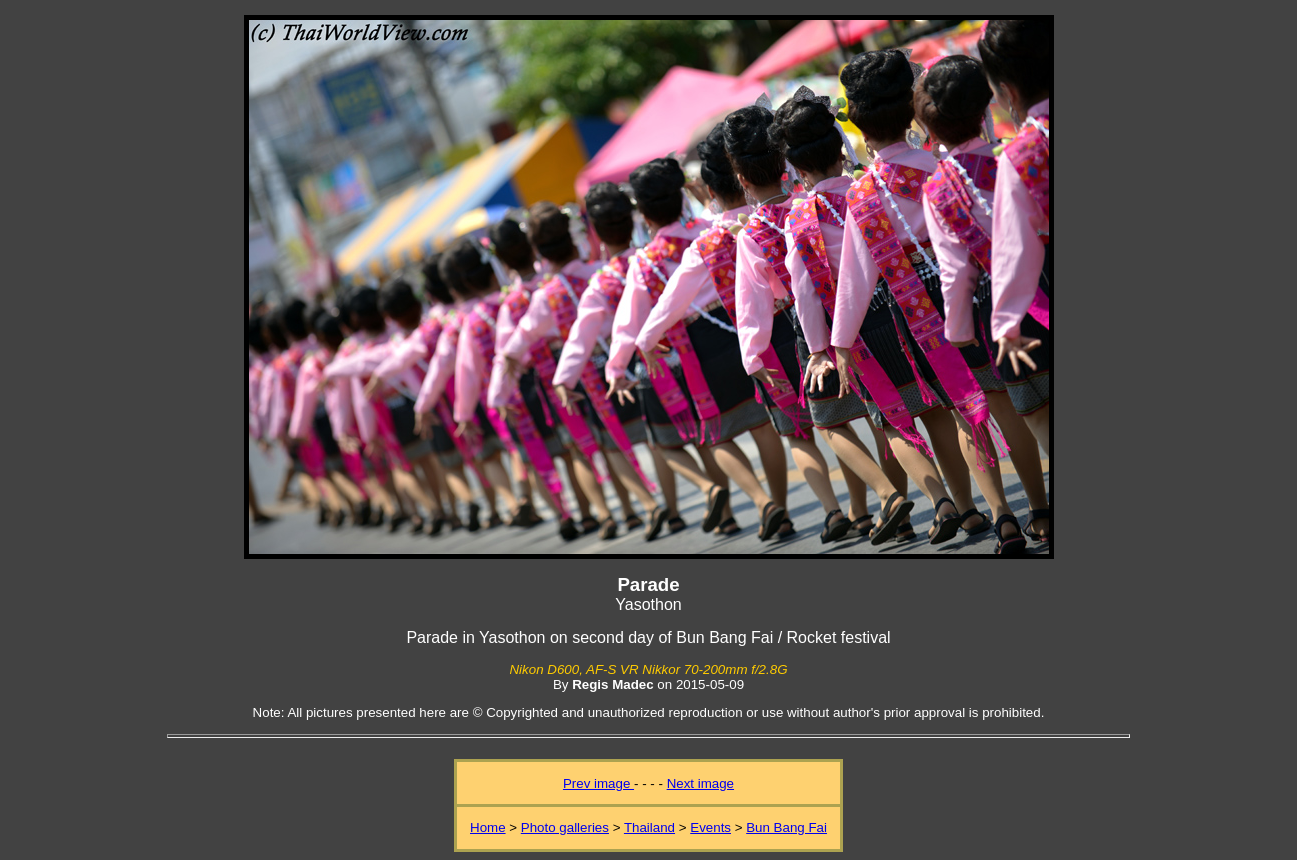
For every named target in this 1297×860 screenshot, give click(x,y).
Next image (700, 783)
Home (488, 827)
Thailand (649, 827)
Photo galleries (565, 827)
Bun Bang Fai (786, 827)
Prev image (598, 783)
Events (710, 827)
